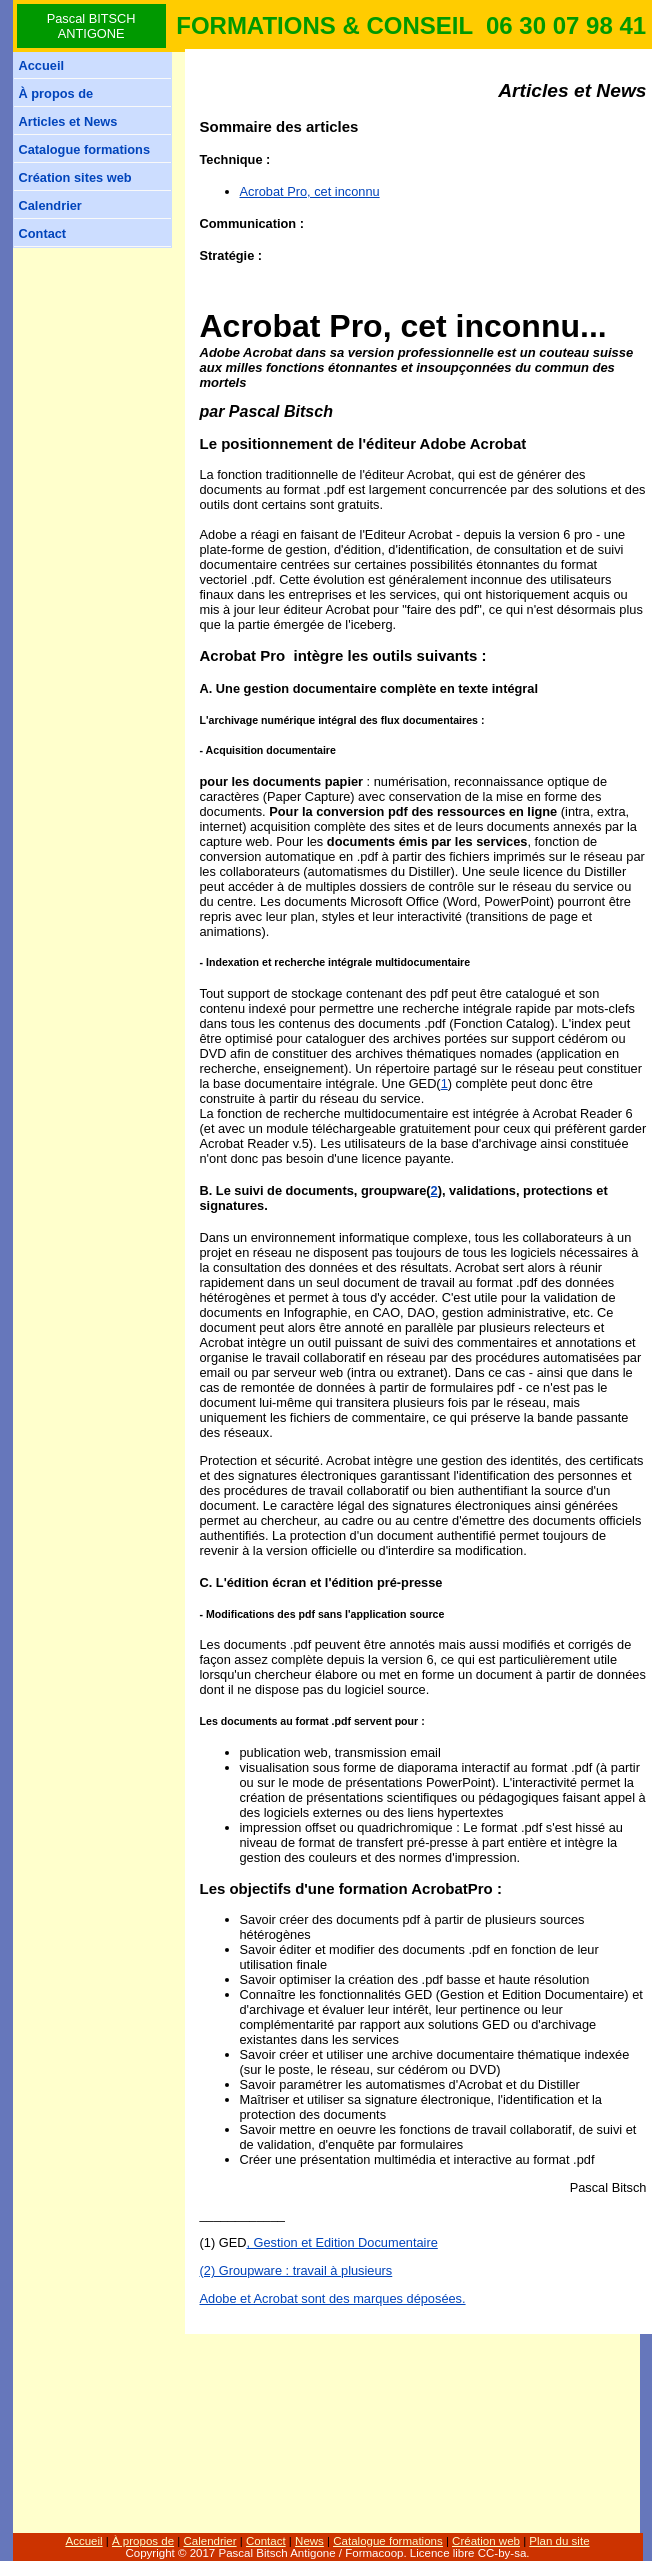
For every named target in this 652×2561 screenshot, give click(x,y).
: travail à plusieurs (337, 2270)
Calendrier (50, 205)
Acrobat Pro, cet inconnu (310, 191)
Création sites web (75, 177)
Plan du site (559, 2541)
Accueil (42, 65)
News (309, 2541)
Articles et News (68, 121)
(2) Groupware (241, 2270)
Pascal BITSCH (91, 18)
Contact (43, 233)
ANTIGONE (91, 33)
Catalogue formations (85, 149)
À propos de (56, 93)
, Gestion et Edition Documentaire (341, 2242)
